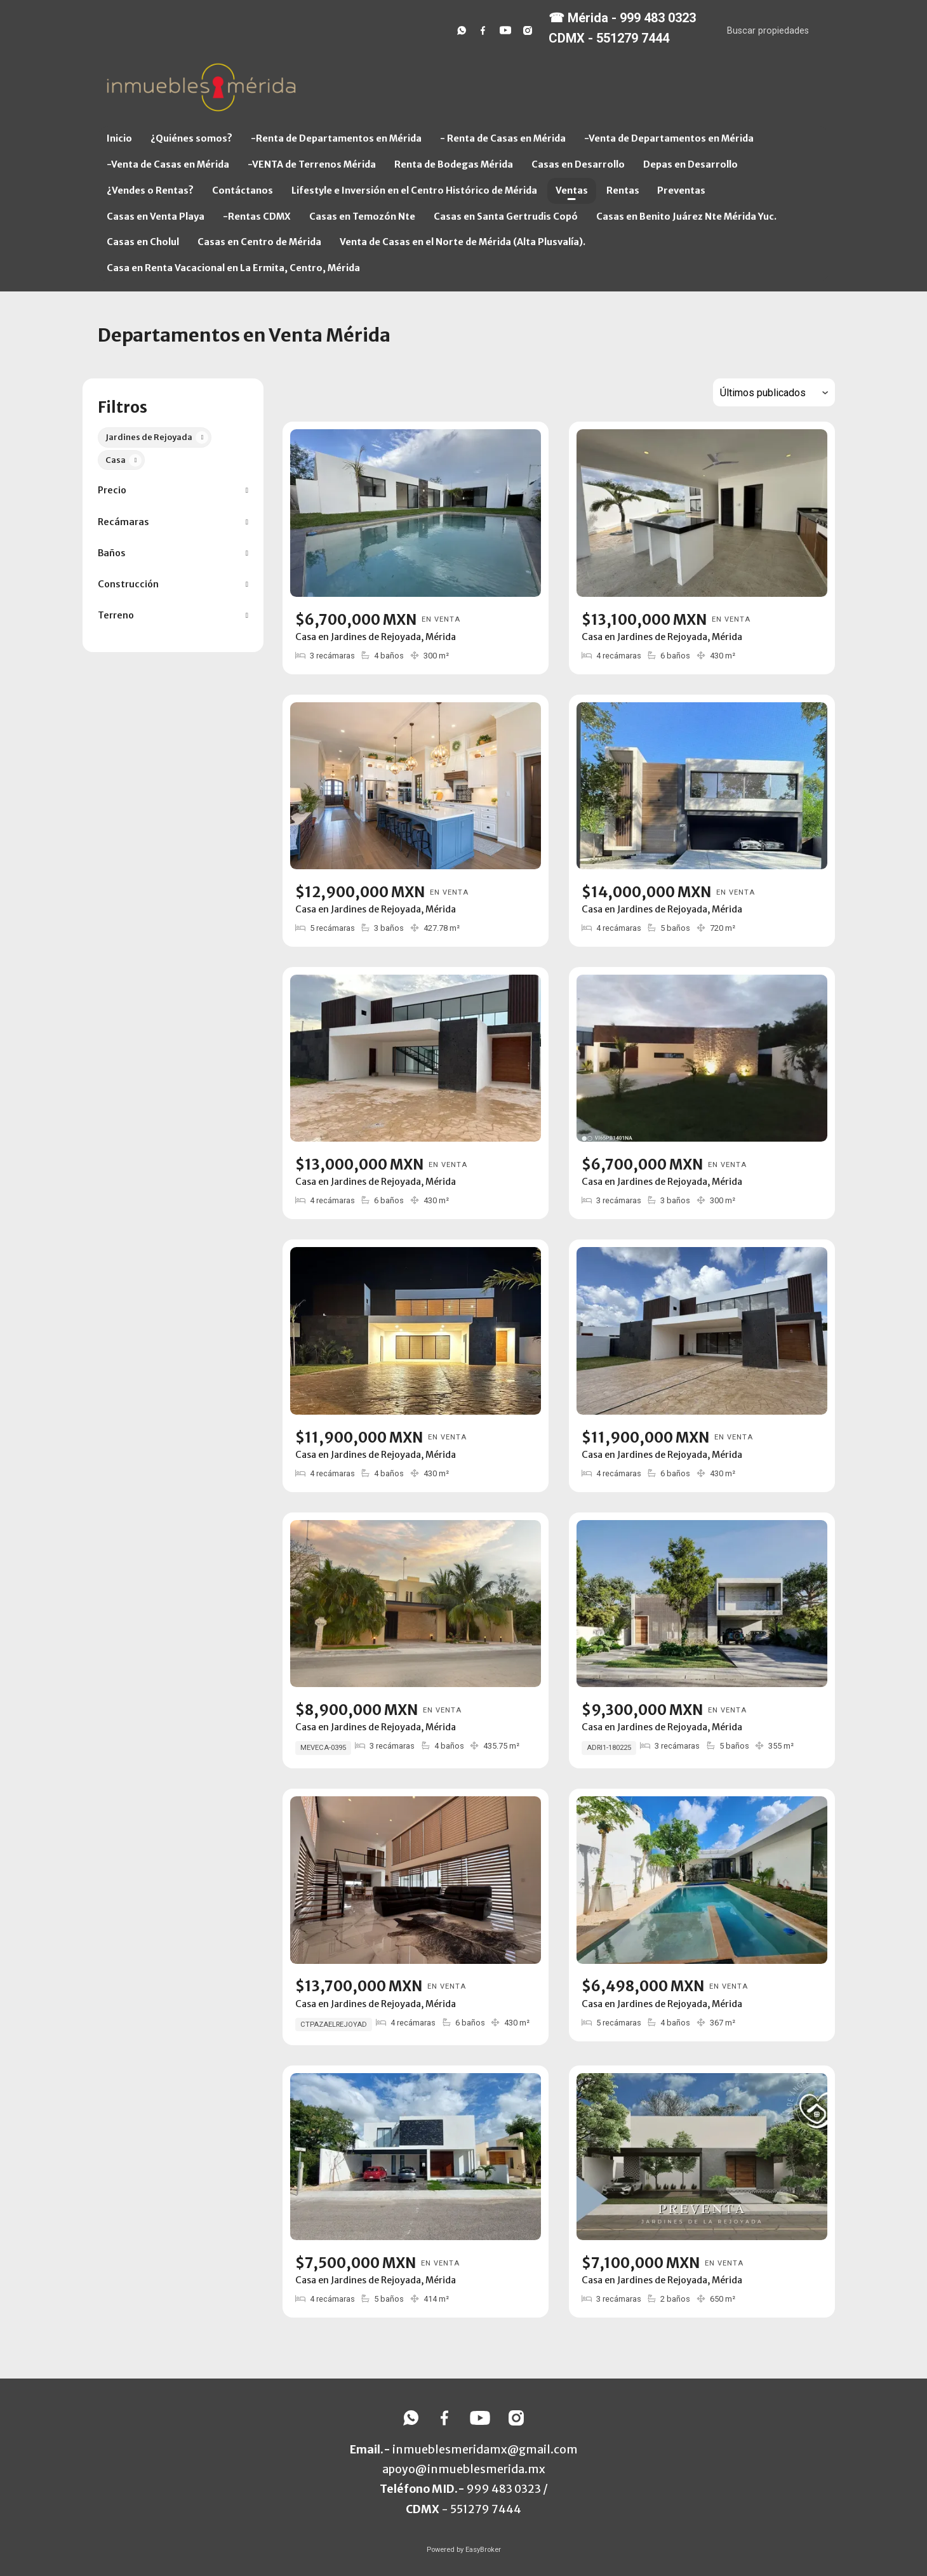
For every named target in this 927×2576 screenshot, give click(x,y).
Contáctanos (242, 190)
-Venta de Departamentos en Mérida (669, 138)
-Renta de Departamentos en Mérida (336, 138)
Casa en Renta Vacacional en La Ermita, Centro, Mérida (233, 268)
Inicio (119, 138)
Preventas (681, 190)
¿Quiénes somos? (191, 138)
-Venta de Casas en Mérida (168, 164)
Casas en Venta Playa (155, 216)
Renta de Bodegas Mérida (453, 164)
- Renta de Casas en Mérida (503, 138)
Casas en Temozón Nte (362, 216)
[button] (173, 490)
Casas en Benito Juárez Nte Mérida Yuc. (686, 216)
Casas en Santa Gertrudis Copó (506, 216)
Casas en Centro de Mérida (259, 242)
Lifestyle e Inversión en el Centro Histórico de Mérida (414, 190)
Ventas (572, 190)
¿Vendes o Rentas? (150, 190)
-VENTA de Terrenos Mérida (312, 164)
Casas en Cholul (143, 242)
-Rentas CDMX (257, 216)
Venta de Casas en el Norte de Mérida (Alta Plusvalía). (462, 242)
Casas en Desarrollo (578, 164)
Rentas (622, 190)
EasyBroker (483, 2550)
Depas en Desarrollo (690, 164)
